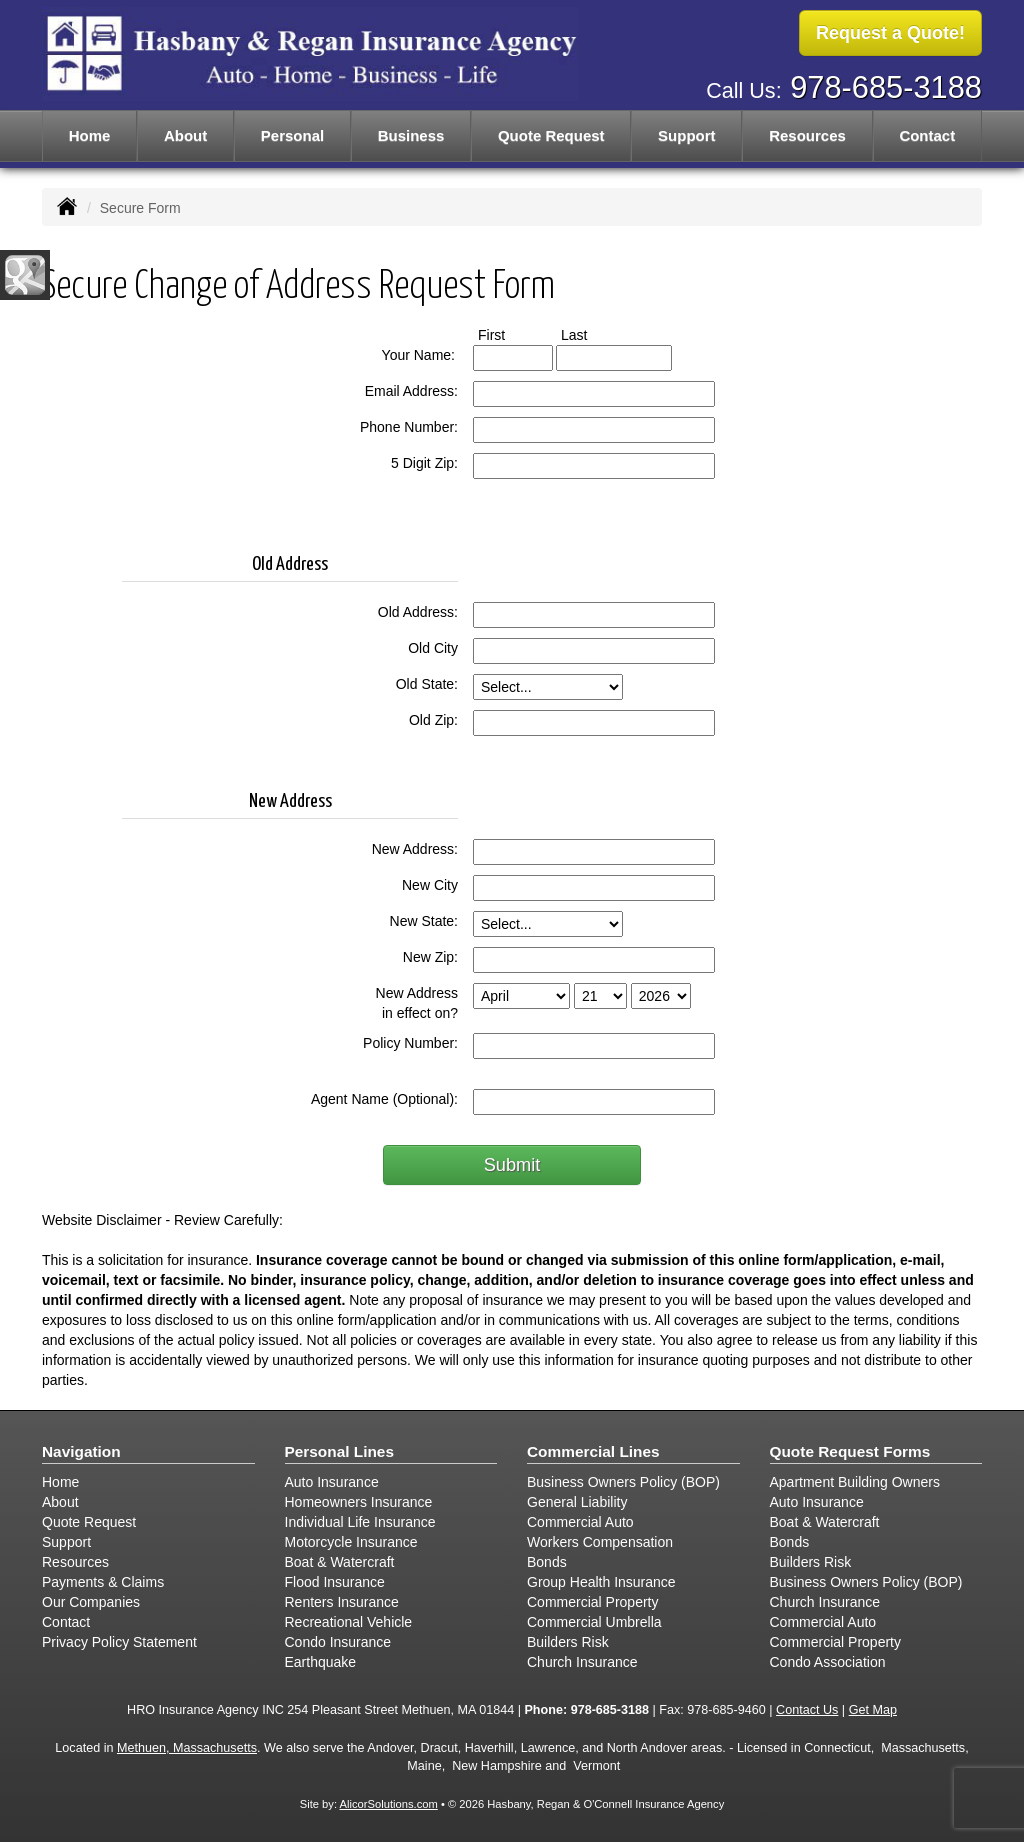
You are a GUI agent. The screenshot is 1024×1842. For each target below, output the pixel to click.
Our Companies (91, 1602)
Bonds (547, 1562)
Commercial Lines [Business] (593, 1451)
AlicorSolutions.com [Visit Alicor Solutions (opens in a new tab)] (389, 1804)
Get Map (873, 1710)
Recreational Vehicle (349, 1622)
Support (66, 1542)
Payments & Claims (103, 1582)
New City (430, 885)
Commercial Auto (580, 1522)
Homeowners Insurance (359, 1502)
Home (90, 135)
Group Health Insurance (601, 1582)
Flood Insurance (335, 1582)
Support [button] (687, 135)
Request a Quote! (890, 33)
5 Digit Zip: (424, 463)
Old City (433, 648)
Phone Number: (409, 427)
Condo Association (828, 1662)
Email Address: (411, 391)
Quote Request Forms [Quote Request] (850, 1451)
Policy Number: (410, 1043)
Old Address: (418, 612)
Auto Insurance (332, 1482)
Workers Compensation (600, 1542)
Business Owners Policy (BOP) (623, 1482)
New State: (424, 921)
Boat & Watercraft (340, 1562)
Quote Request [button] (551, 135)
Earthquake (321, 1662)
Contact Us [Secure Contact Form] (807, 1710)
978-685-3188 (886, 87)
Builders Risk (568, 1642)
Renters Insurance (342, 1602)
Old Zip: (433, 720)
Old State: (427, 684)
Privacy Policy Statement (119, 1642)
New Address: (415, 849)
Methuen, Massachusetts (187, 1748)
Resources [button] (807, 135)
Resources (75, 1562)
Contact (927, 135)
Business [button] (411, 135)
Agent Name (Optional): (384, 1099)
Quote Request (89, 1522)
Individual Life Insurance (360, 1522)
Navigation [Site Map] (81, 1451)
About (185, 135)
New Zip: (430, 957)
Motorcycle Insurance (351, 1542)
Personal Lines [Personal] (340, 1451)
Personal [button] (292, 135)
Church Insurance (582, 1662)
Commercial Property (592, 1602)
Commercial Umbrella (594, 1622)
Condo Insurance (338, 1642)
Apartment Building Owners (855, 1482)
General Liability (577, 1502)
